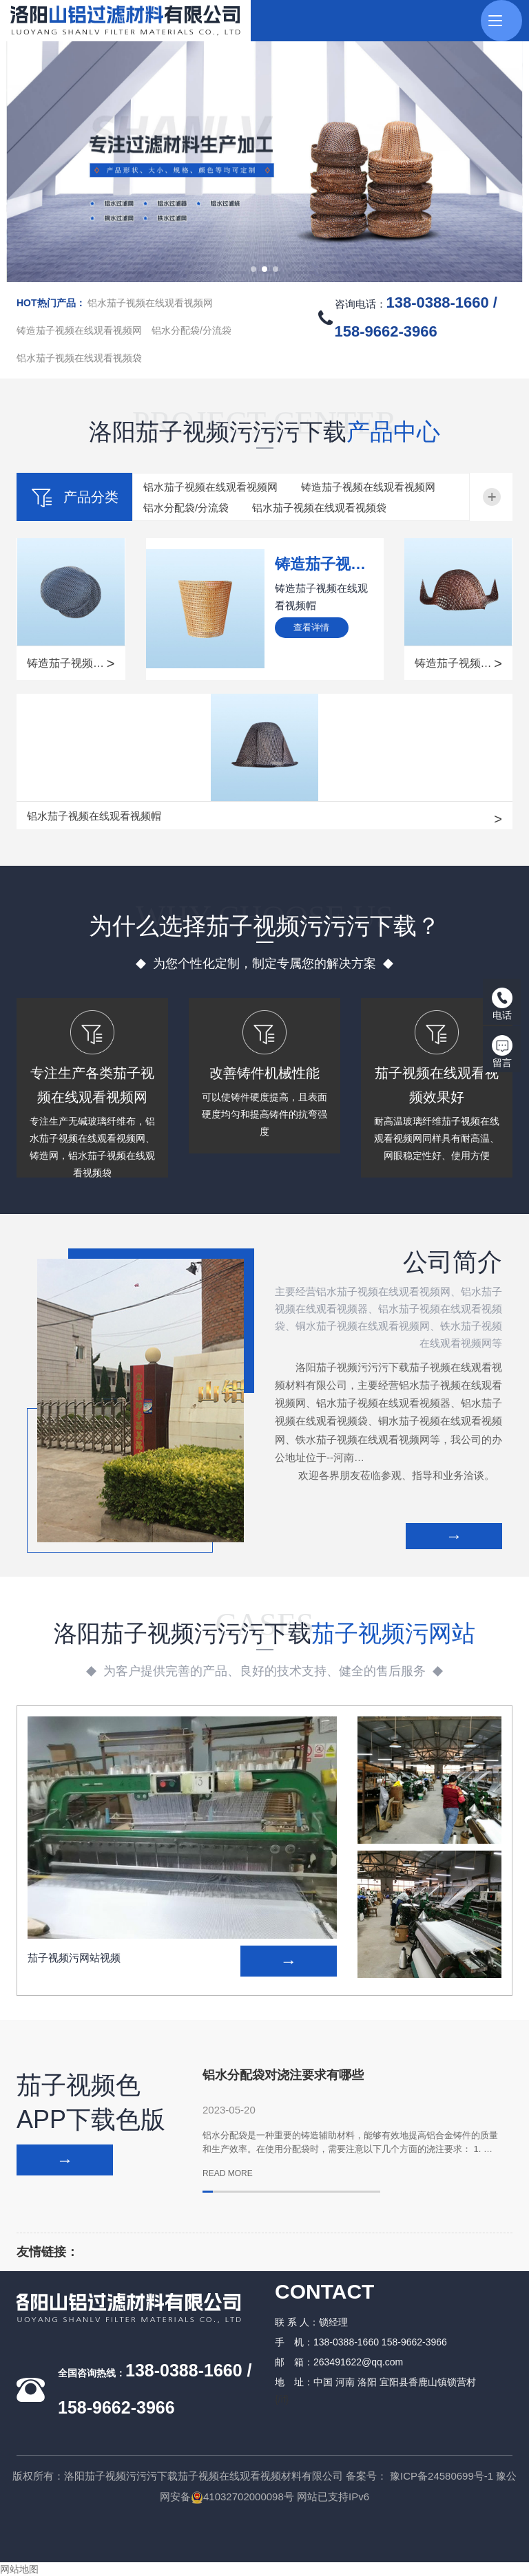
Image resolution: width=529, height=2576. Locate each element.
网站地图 (19, 2569)
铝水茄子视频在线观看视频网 (150, 302)
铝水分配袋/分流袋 (191, 330)
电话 (502, 1004)
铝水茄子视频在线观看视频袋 (79, 357)
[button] (253, 269)
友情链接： (48, 2252)
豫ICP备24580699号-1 (441, 2476)
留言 (502, 1051)
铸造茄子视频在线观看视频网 (79, 330)
